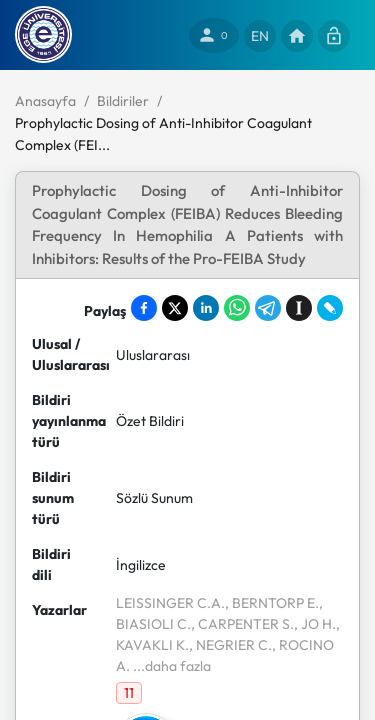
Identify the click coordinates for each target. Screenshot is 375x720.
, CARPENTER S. (242, 624)
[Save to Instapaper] (299, 308)
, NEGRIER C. (230, 645)
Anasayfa (45, 101)
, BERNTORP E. (272, 603)
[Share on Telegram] (268, 308)
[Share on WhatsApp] (237, 308)
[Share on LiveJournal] (330, 308)
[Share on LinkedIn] (206, 308)
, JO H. (315, 624)
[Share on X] (175, 308)
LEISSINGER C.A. (170, 603)
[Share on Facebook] (144, 308)
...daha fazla (170, 666)
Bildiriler (123, 101)
